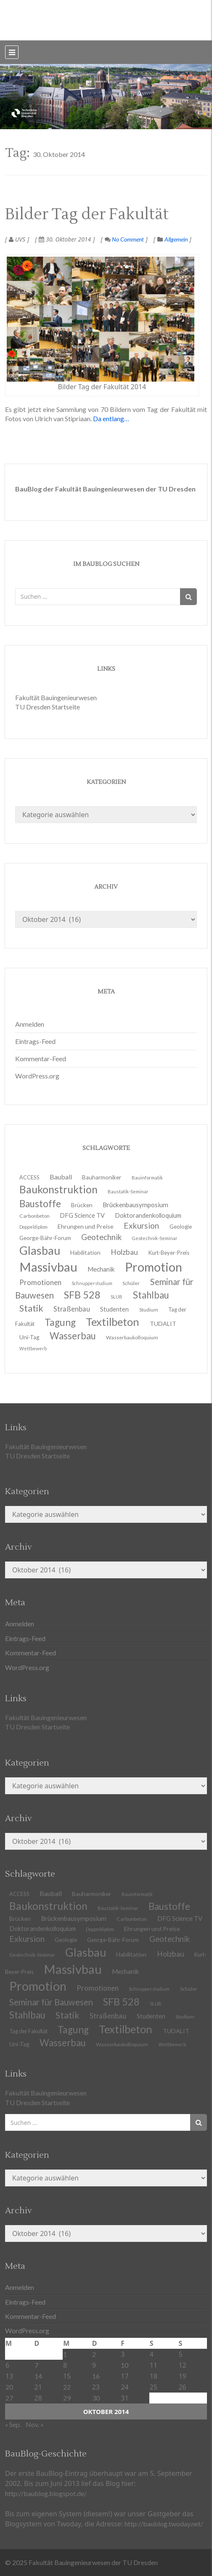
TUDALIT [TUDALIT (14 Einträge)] (163, 1323)
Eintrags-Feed (35, 1041)
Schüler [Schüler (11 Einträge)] (188, 1989)
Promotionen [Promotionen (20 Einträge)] (98, 1988)
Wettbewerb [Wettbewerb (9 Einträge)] (33, 1348)
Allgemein (176, 239)
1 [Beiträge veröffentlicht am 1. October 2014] (65, 2354)
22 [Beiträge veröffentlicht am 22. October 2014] (67, 2387)
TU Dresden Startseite (47, 707)
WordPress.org (37, 1076)
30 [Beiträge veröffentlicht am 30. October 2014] (96, 2398)
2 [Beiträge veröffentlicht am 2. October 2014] (94, 2354)
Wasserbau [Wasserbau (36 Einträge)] (73, 1335)
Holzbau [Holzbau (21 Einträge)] (170, 1953)
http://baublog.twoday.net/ (164, 2524)
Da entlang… (111, 418)
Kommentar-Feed (40, 1058)
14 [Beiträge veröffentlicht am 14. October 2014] (38, 2376)
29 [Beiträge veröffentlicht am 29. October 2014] (67, 2398)
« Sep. (13, 2424)
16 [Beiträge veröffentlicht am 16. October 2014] (96, 2376)
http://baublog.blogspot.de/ (46, 2493)
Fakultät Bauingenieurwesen (56, 697)
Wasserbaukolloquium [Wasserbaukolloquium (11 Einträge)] (132, 1337)
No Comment (124, 239)
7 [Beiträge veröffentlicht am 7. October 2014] (36, 2365)
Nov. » (35, 2424)
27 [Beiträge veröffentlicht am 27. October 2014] (9, 2398)
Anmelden (29, 1024)
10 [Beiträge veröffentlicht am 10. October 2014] (124, 2365)
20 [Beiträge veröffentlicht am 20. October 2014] (9, 2387)
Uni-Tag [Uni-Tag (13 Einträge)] (19, 2044)
